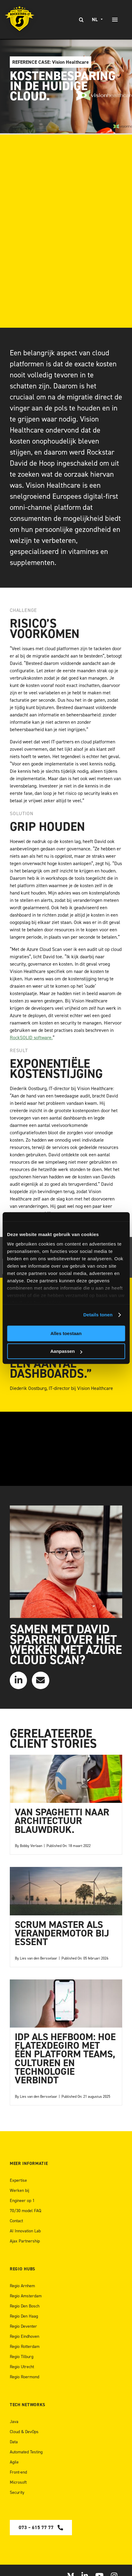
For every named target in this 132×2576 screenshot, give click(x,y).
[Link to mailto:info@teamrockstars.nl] (40, 1680)
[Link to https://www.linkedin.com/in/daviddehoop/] (18, 1680)
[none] (98, 19)
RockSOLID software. (31, 1037)
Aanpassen (66, 1351)
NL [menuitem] (95, 19)
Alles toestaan (66, 1333)
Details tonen (97, 1314)
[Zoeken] (81, 19)
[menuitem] (98, 19)
